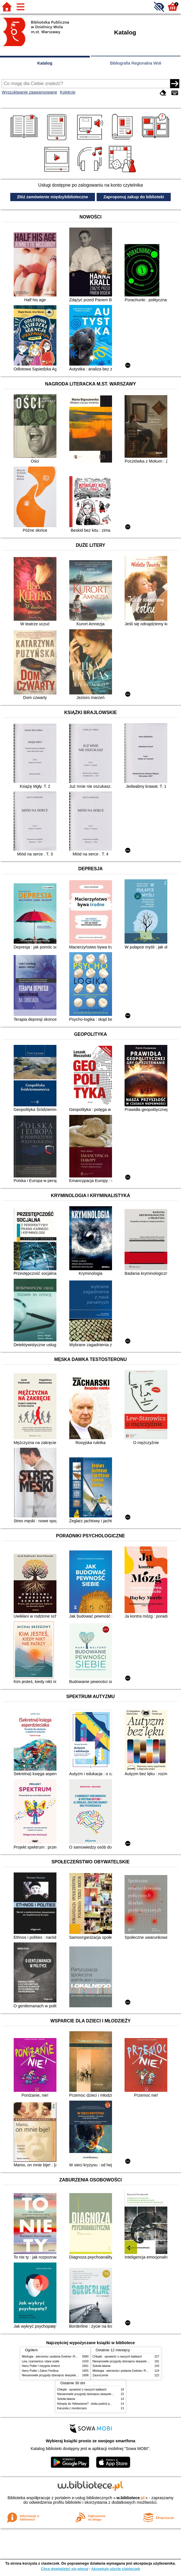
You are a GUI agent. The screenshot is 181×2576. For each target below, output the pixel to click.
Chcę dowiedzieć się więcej (64, 2569)
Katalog (44, 63)
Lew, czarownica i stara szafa (40, 2361)
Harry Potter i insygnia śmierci (41, 2365)
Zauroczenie (100, 2375)
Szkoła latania (102, 2365)
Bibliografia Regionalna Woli (135, 63)
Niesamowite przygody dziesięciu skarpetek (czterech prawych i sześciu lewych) (73, 2375)
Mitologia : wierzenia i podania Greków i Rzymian (53, 2356)
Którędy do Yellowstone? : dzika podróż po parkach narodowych (98, 2403)
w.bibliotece (131, 2497)
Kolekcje (67, 92)
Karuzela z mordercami (72, 2408)
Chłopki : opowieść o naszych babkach (117, 2356)
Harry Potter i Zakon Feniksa (40, 2370)
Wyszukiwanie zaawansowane (29, 92)
